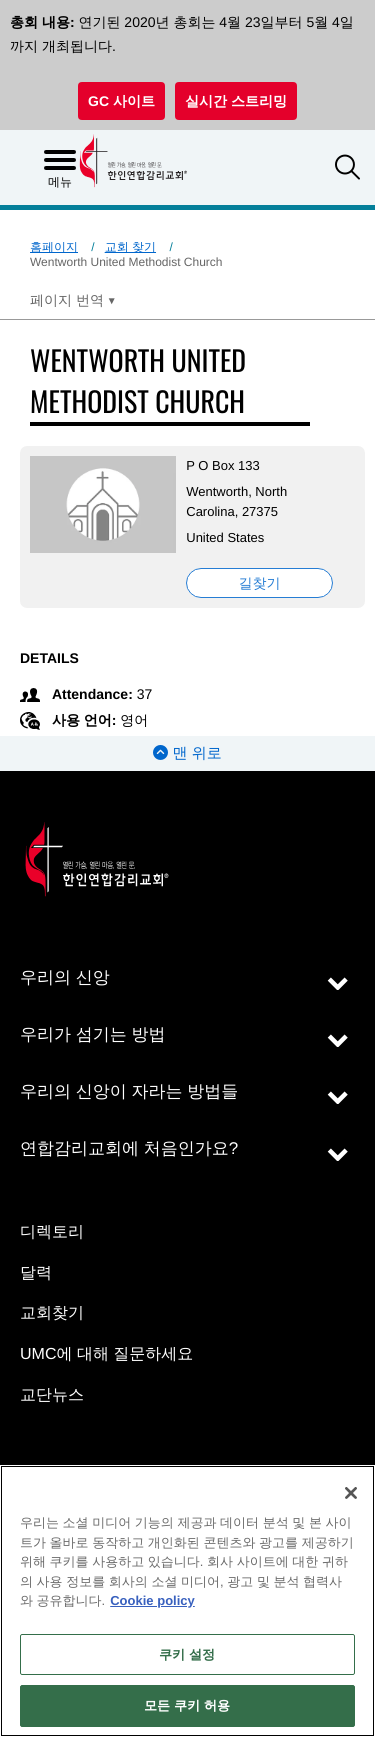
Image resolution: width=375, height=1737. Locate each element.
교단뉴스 (52, 1395)
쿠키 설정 (187, 1654)
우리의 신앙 (65, 977)
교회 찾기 (130, 247)
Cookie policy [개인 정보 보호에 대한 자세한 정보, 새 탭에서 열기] (152, 1600)
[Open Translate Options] (73, 300)
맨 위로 (187, 753)
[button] (347, 169)
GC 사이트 (121, 101)
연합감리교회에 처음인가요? (129, 1148)
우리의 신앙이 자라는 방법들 (129, 1091)
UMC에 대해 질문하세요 (106, 1354)
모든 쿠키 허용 (187, 1705)
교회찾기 (52, 1313)
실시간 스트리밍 (236, 101)
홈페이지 (54, 247)
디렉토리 (52, 1232)
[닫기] (351, 1493)
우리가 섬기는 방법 (92, 1034)
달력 (36, 1273)
